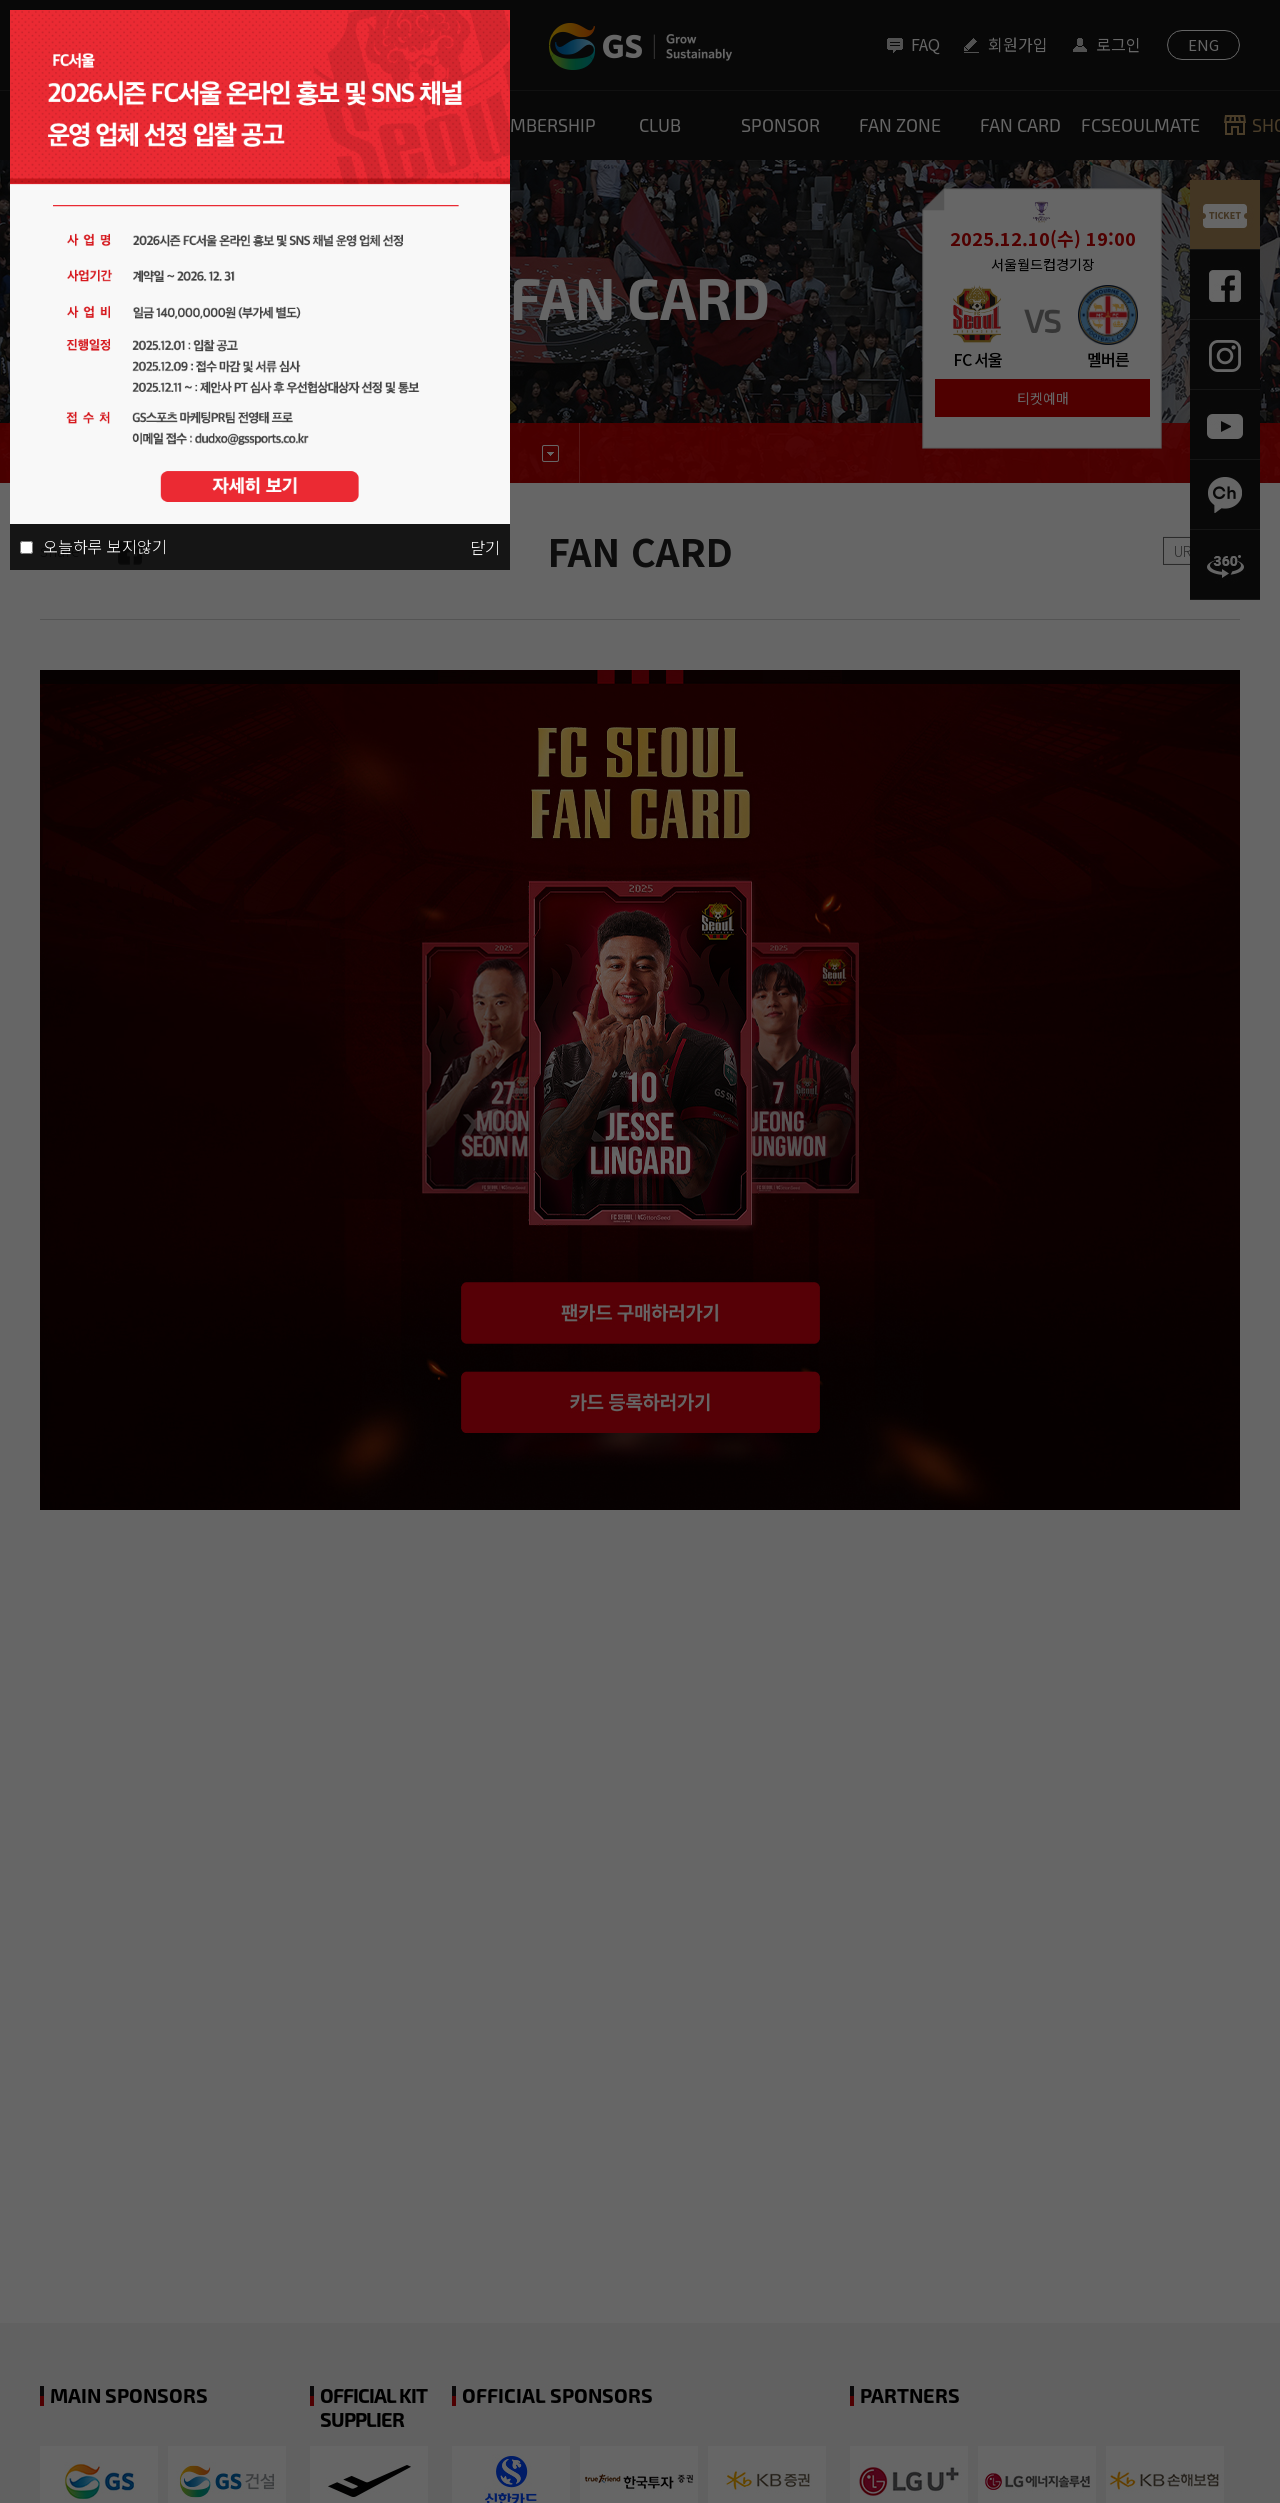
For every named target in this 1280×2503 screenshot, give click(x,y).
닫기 (485, 547)
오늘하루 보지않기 (105, 546)
